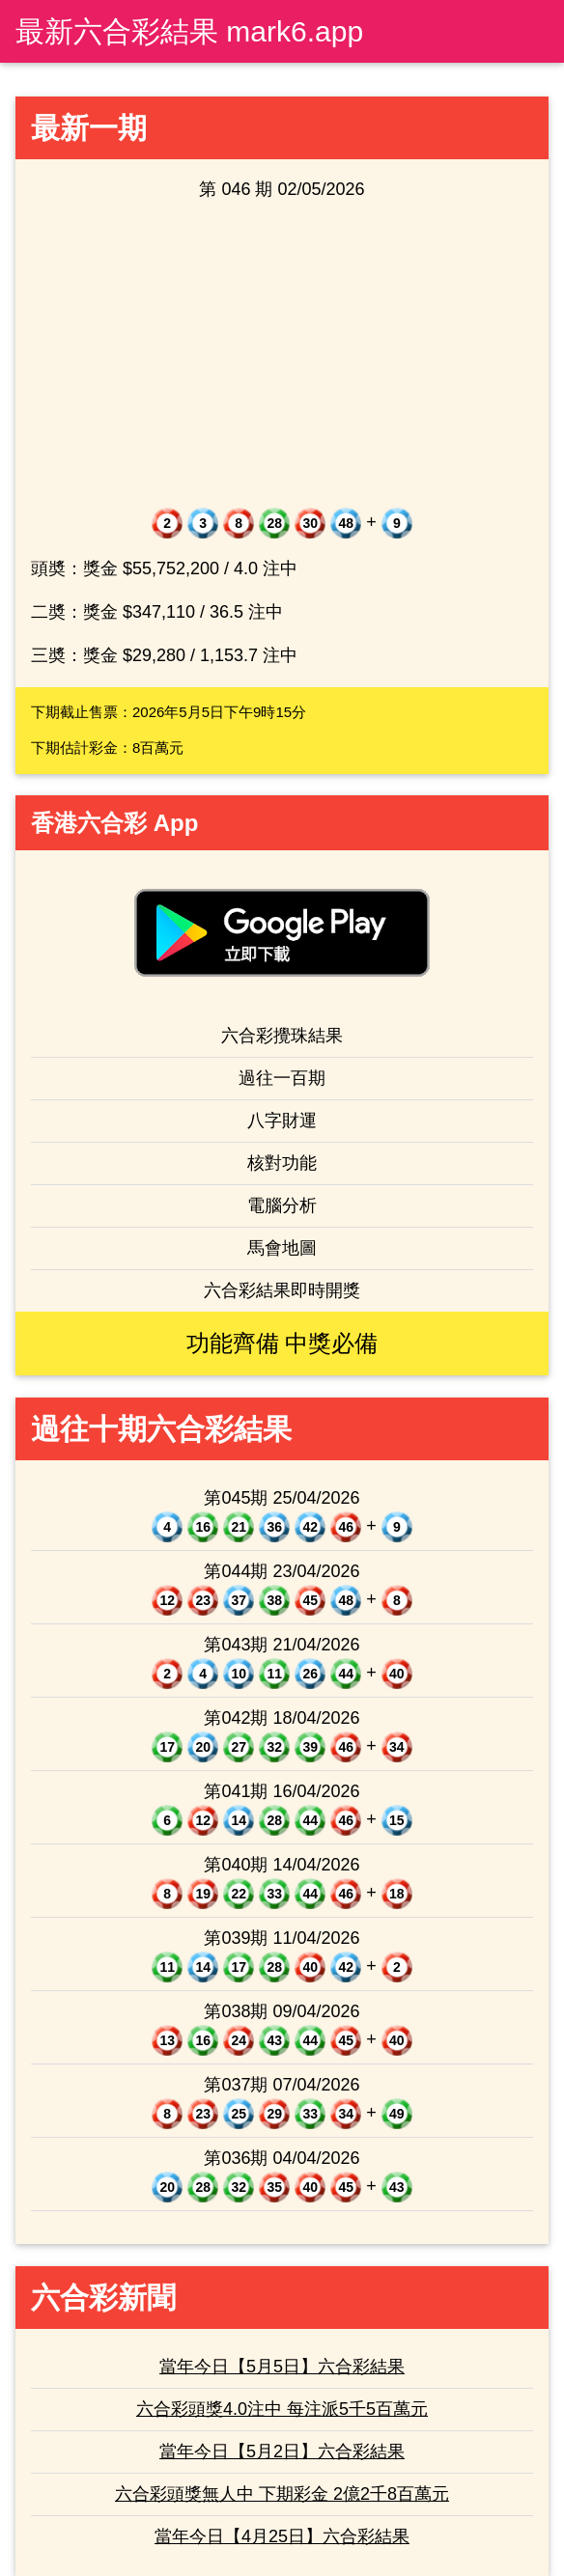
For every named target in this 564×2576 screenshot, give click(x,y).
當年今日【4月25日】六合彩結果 (282, 2536)
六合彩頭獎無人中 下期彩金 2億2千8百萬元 (282, 2494)
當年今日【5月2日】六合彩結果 (282, 2451)
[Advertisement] (282, 355)
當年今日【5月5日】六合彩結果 (282, 2366)
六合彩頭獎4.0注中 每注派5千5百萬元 (282, 2409)
